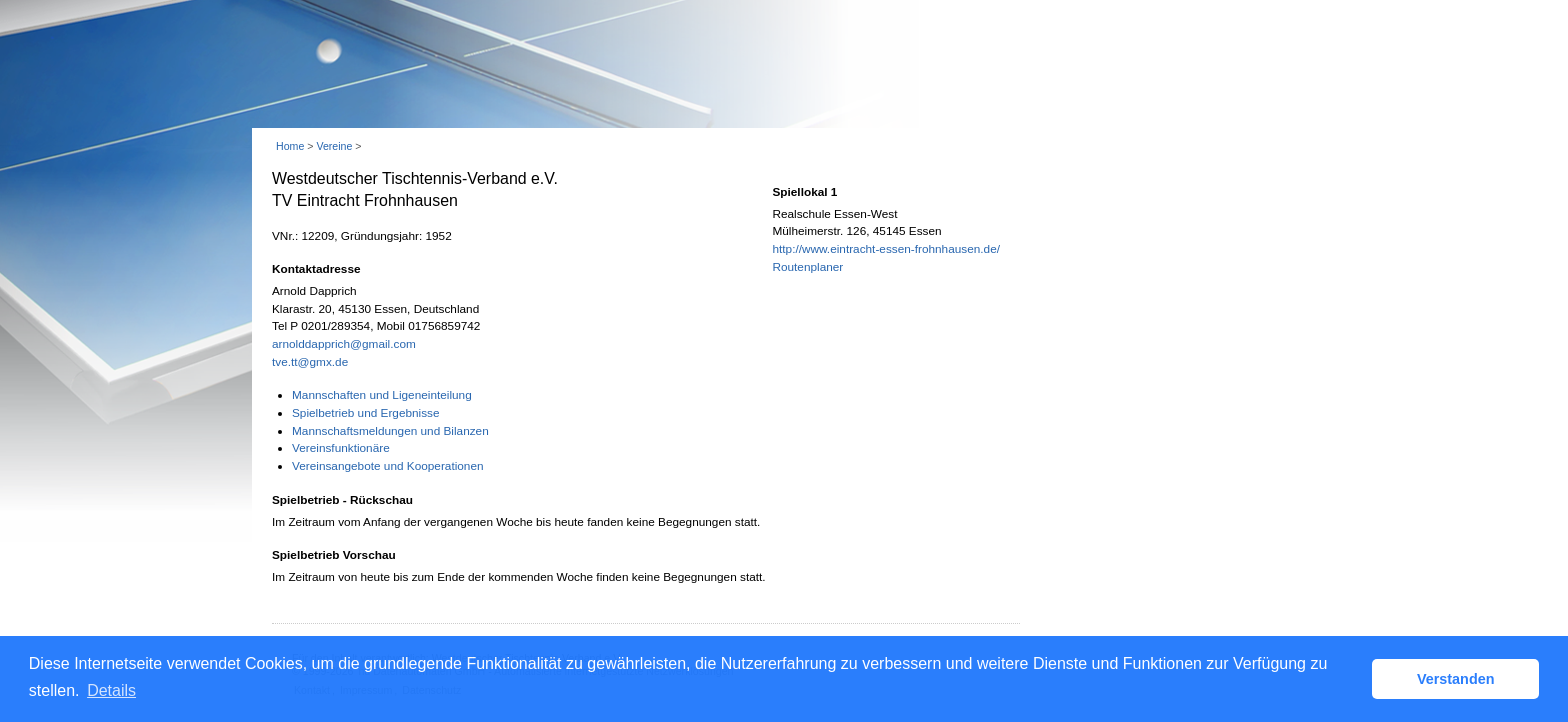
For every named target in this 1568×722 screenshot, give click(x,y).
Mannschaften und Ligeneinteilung (382, 395)
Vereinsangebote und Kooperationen (388, 466)
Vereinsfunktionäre (341, 448)
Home (290, 146)
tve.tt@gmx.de (310, 362)
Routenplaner (807, 267)
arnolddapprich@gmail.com (344, 344)
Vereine (334, 146)
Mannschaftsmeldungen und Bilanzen (390, 431)
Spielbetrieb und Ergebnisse (366, 413)
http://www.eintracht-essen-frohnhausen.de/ (886, 249)
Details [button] (111, 690)
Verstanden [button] (1456, 679)
